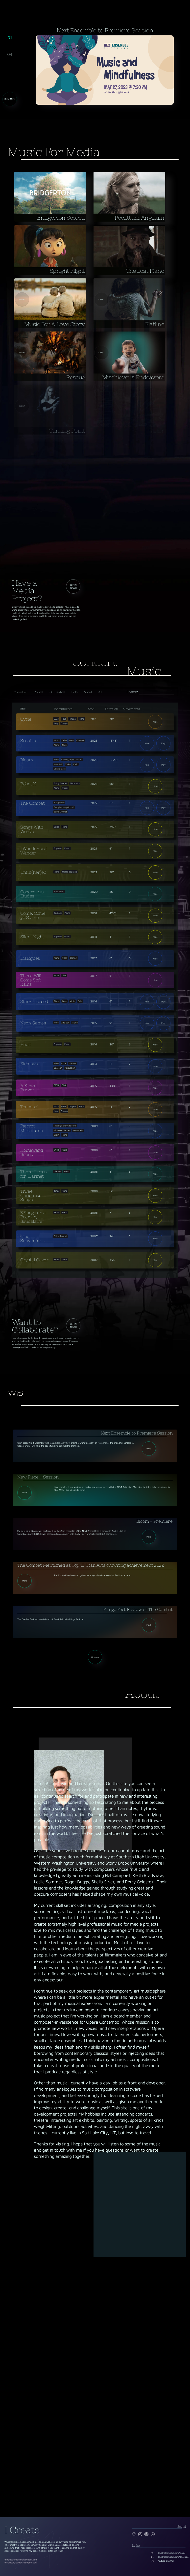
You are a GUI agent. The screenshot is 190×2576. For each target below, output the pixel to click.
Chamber (20, 692)
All (100, 692)
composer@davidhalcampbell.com (20, 2559)
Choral (38, 692)
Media (129, 6)
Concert (142, 6)
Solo (74, 692)
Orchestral (57, 692)
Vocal (88, 692)
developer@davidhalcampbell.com (20, 2562)
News (154, 6)
